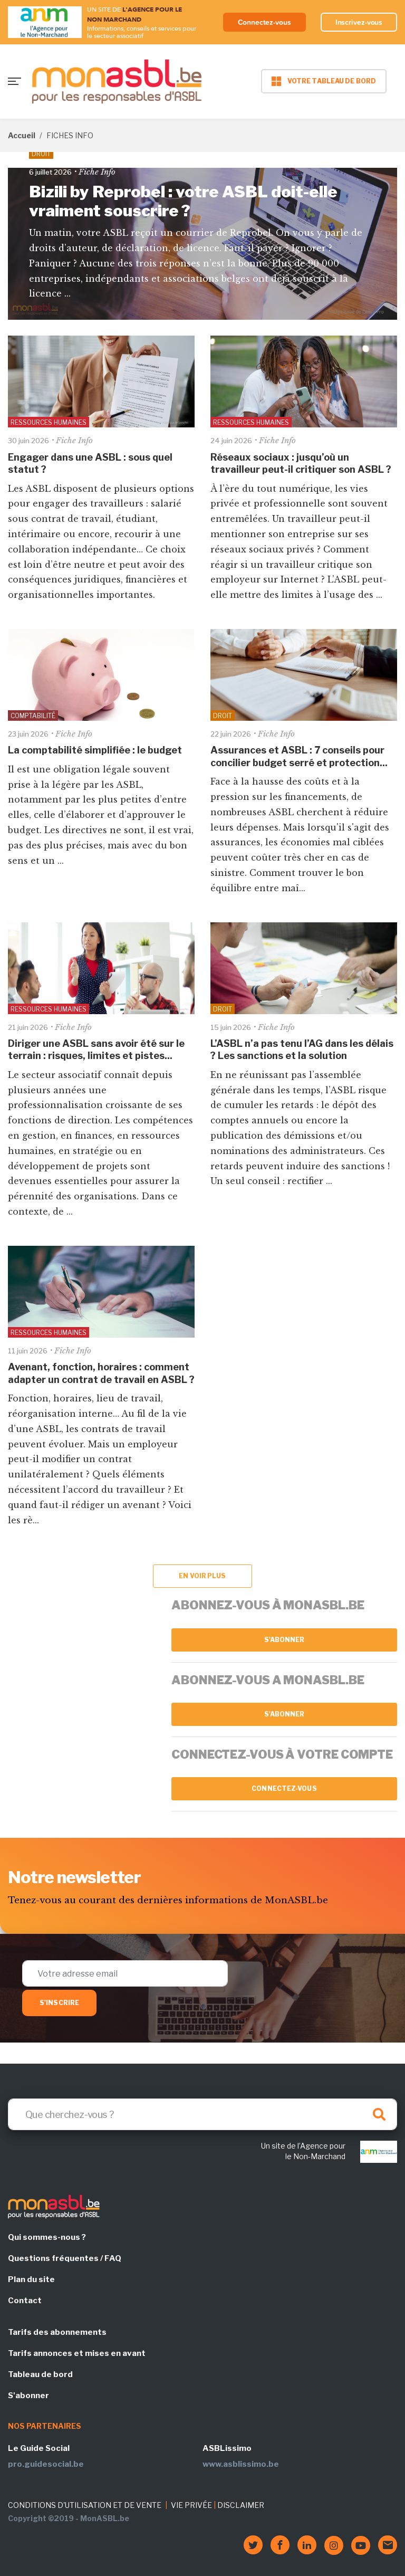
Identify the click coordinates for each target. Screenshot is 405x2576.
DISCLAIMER (240, 2505)
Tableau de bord (40, 2374)
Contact (25, 2300)
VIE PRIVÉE (191, 2505)
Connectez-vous (264, 22)
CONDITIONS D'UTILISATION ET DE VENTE (84, 2505)
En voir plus (202, 1576)
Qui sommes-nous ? (47, 2237)
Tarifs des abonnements (57, 2332)
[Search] (202, 2114)
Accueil (21, 135)
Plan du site (31, 2279)
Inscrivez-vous (359, 22)
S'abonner (284, 1640)
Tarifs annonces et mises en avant (77, 2353)
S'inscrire (59, 2003)
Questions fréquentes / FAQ (64, 2258)
